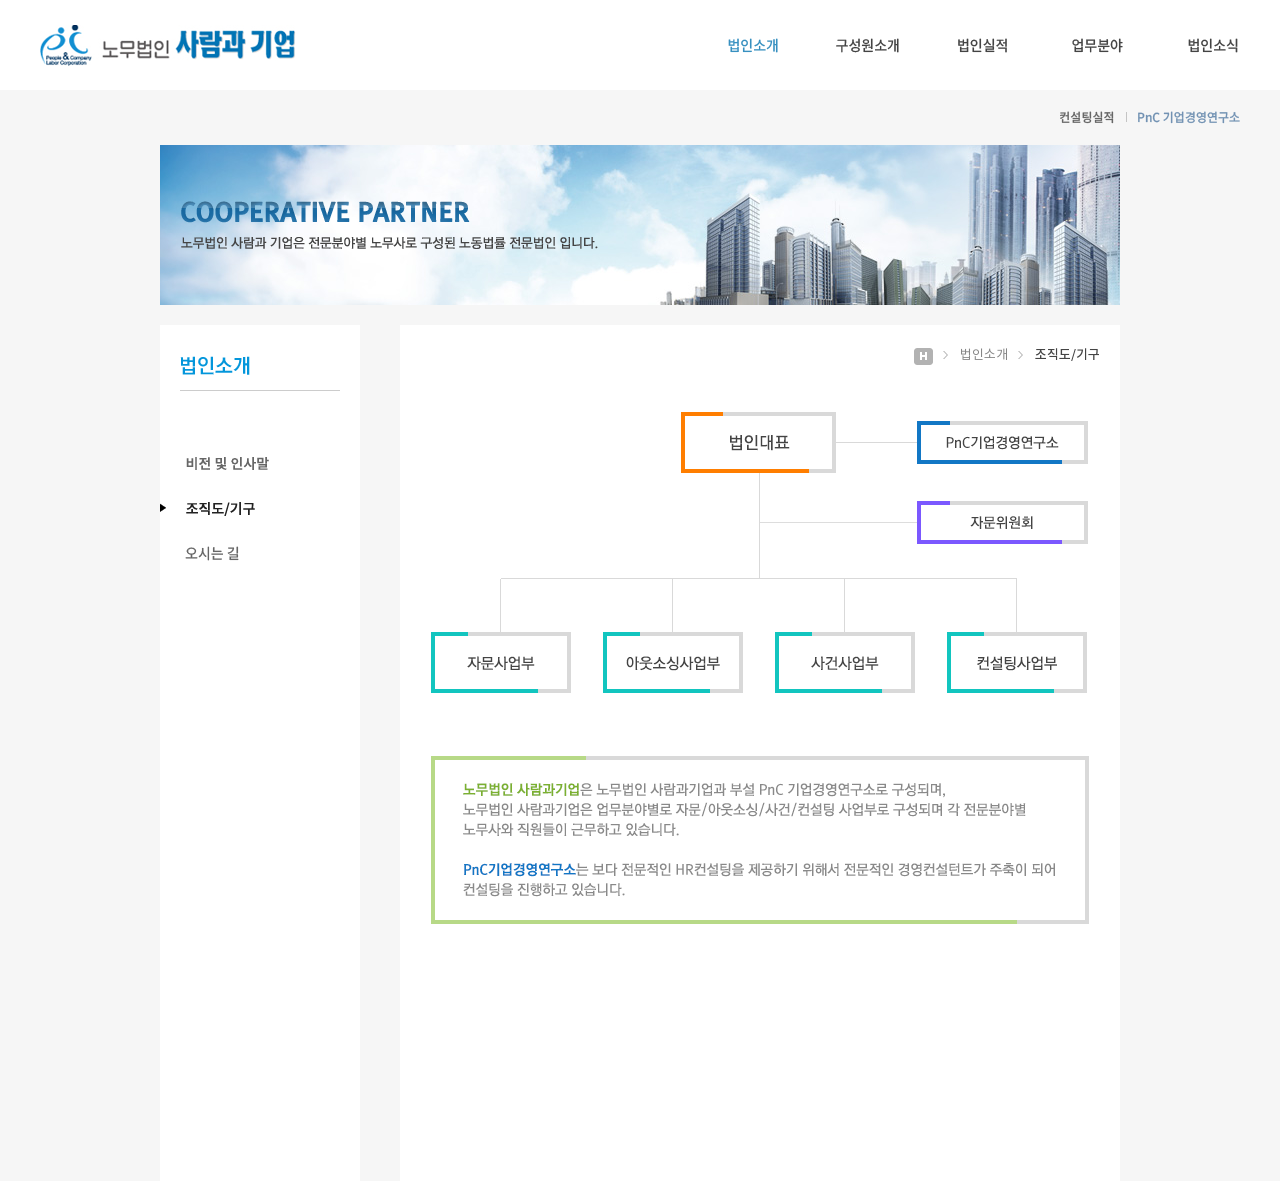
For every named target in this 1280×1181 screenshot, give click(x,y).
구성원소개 (867, 45)
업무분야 (1097, 45)
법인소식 (1212, 45)
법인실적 (982, 45)
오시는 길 (270, 553)
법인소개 (752, 45)
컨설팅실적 (1086, 117)
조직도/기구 (270, 508)
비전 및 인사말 (270, 463)
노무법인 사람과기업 (168, 45)
